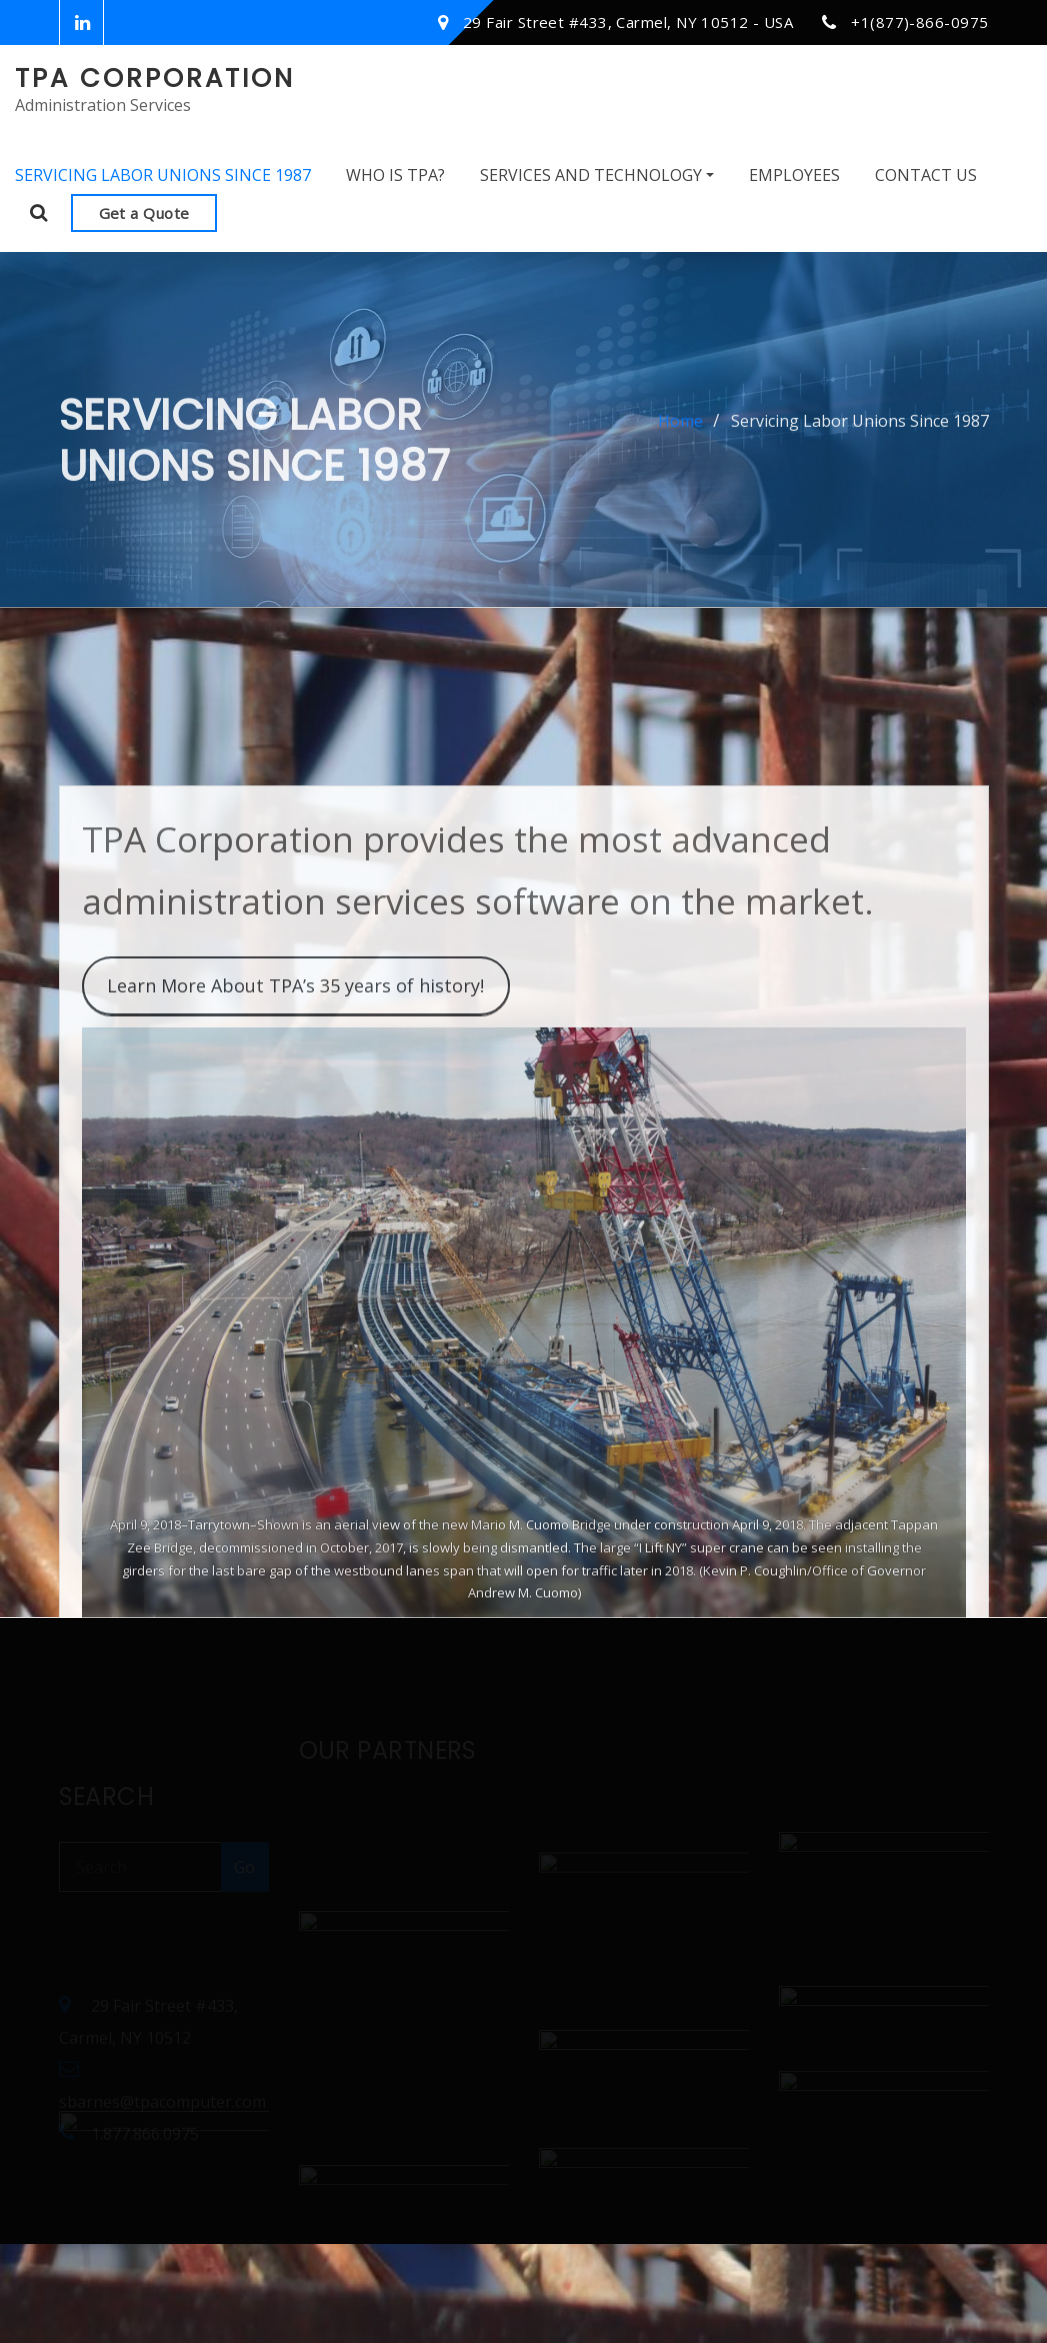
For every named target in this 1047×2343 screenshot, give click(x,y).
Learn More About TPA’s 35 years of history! (295, 1119)
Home (680, 436)
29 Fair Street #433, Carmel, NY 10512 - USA (628, 22)
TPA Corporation (155, 78)
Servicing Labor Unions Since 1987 (163, 175)
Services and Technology (597, 175)
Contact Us (926, 175)
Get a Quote (144, 213)
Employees (794, 175)
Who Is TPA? (395, 175)
